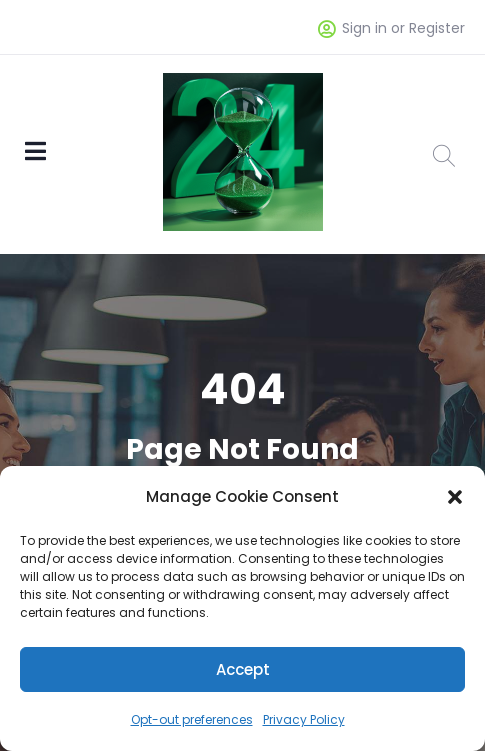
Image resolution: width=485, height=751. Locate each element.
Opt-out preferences (192, 719)
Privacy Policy (304, 719)
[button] (455, 497)
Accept (243, 669)
